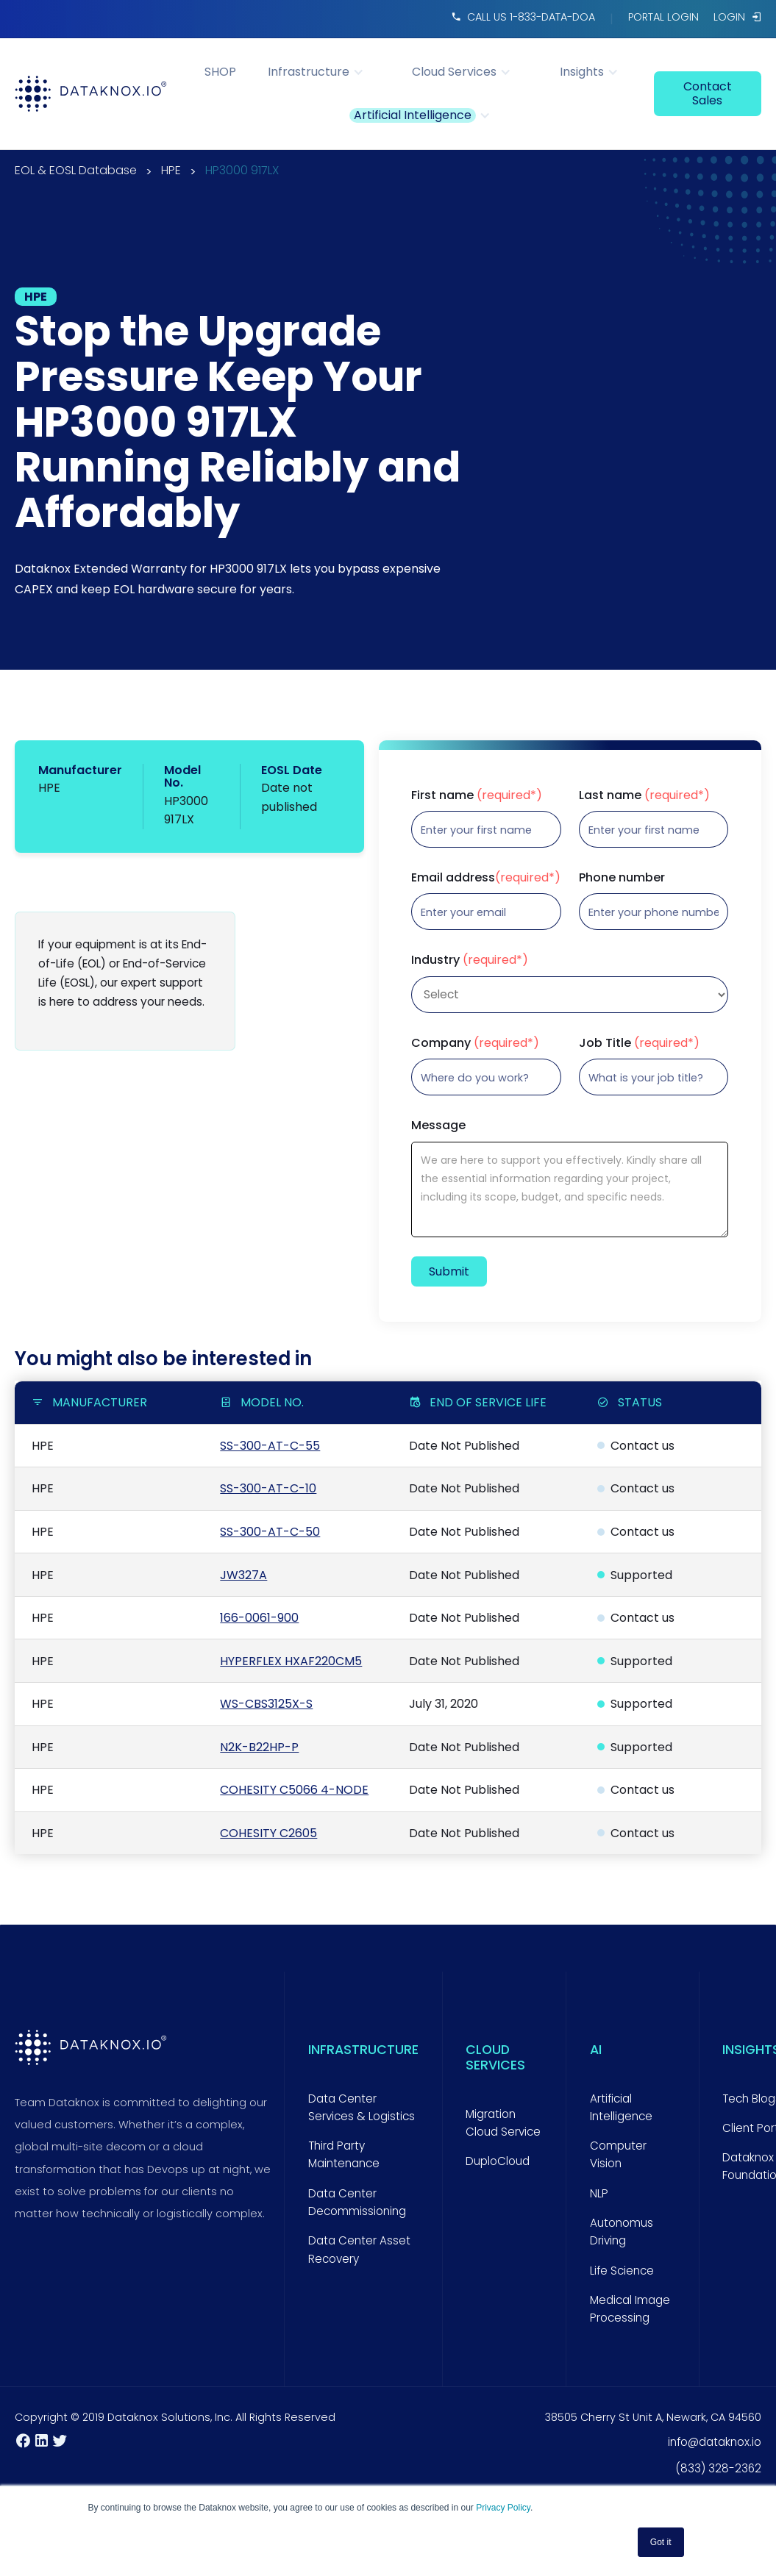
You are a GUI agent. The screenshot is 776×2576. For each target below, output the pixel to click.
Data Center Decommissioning (357, 2202)
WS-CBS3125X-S (266, 1704)
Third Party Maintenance (344, 2154)
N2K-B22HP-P (259, 1747)
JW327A (243, 1575)
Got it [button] (661, 2542)
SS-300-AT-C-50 (270, 1532)
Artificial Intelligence (621, 2107)
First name (476, 795)
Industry (469, 960)
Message (438, 1125)
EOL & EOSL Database (76, 172)
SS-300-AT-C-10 (268, 1488)
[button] (323, 71)
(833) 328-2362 (718, 2468)
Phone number (622, 878)
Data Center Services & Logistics (361, 2107)
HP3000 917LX (242, 172)
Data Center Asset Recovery (359, 2249)
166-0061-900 (259, 1618)
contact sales (707, 93)
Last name (644, 795)
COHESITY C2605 (268, 1833)
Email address (485, 878)
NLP (599, 2193)
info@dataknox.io (714, 2442)
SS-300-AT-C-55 (270, 1446)
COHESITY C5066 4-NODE (294, 1790)
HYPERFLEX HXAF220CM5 (291, 1661)
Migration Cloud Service (503, 2122)
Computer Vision (618, 2154)
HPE (171, 172)
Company (475, 1043)
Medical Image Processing (630, 2308)
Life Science (622, 2270)
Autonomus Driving (621, 2231)
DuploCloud (498, 2161)
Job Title (639, 1043)
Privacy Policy (503, 2507)
